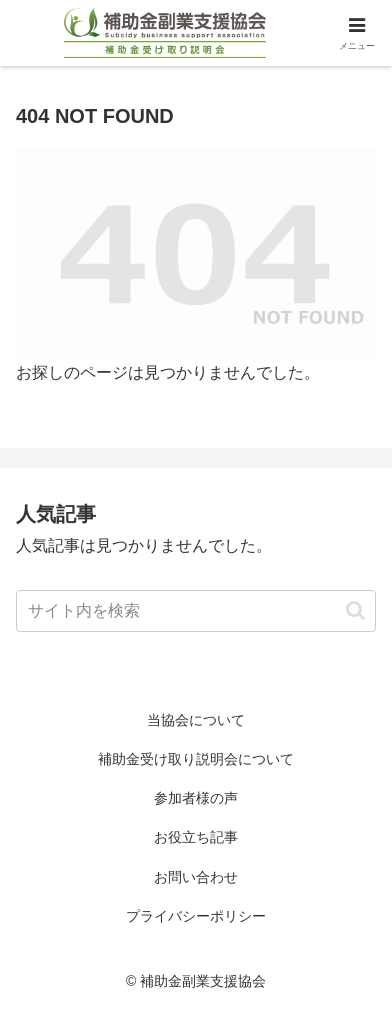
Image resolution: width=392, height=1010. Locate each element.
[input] (196, 611)
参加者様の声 (196, 798)
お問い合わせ (196, 877)
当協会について (196, 720)
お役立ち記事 (196, 837)
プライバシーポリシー (196, 916)
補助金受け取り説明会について (196, 759)
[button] (355, 610)
